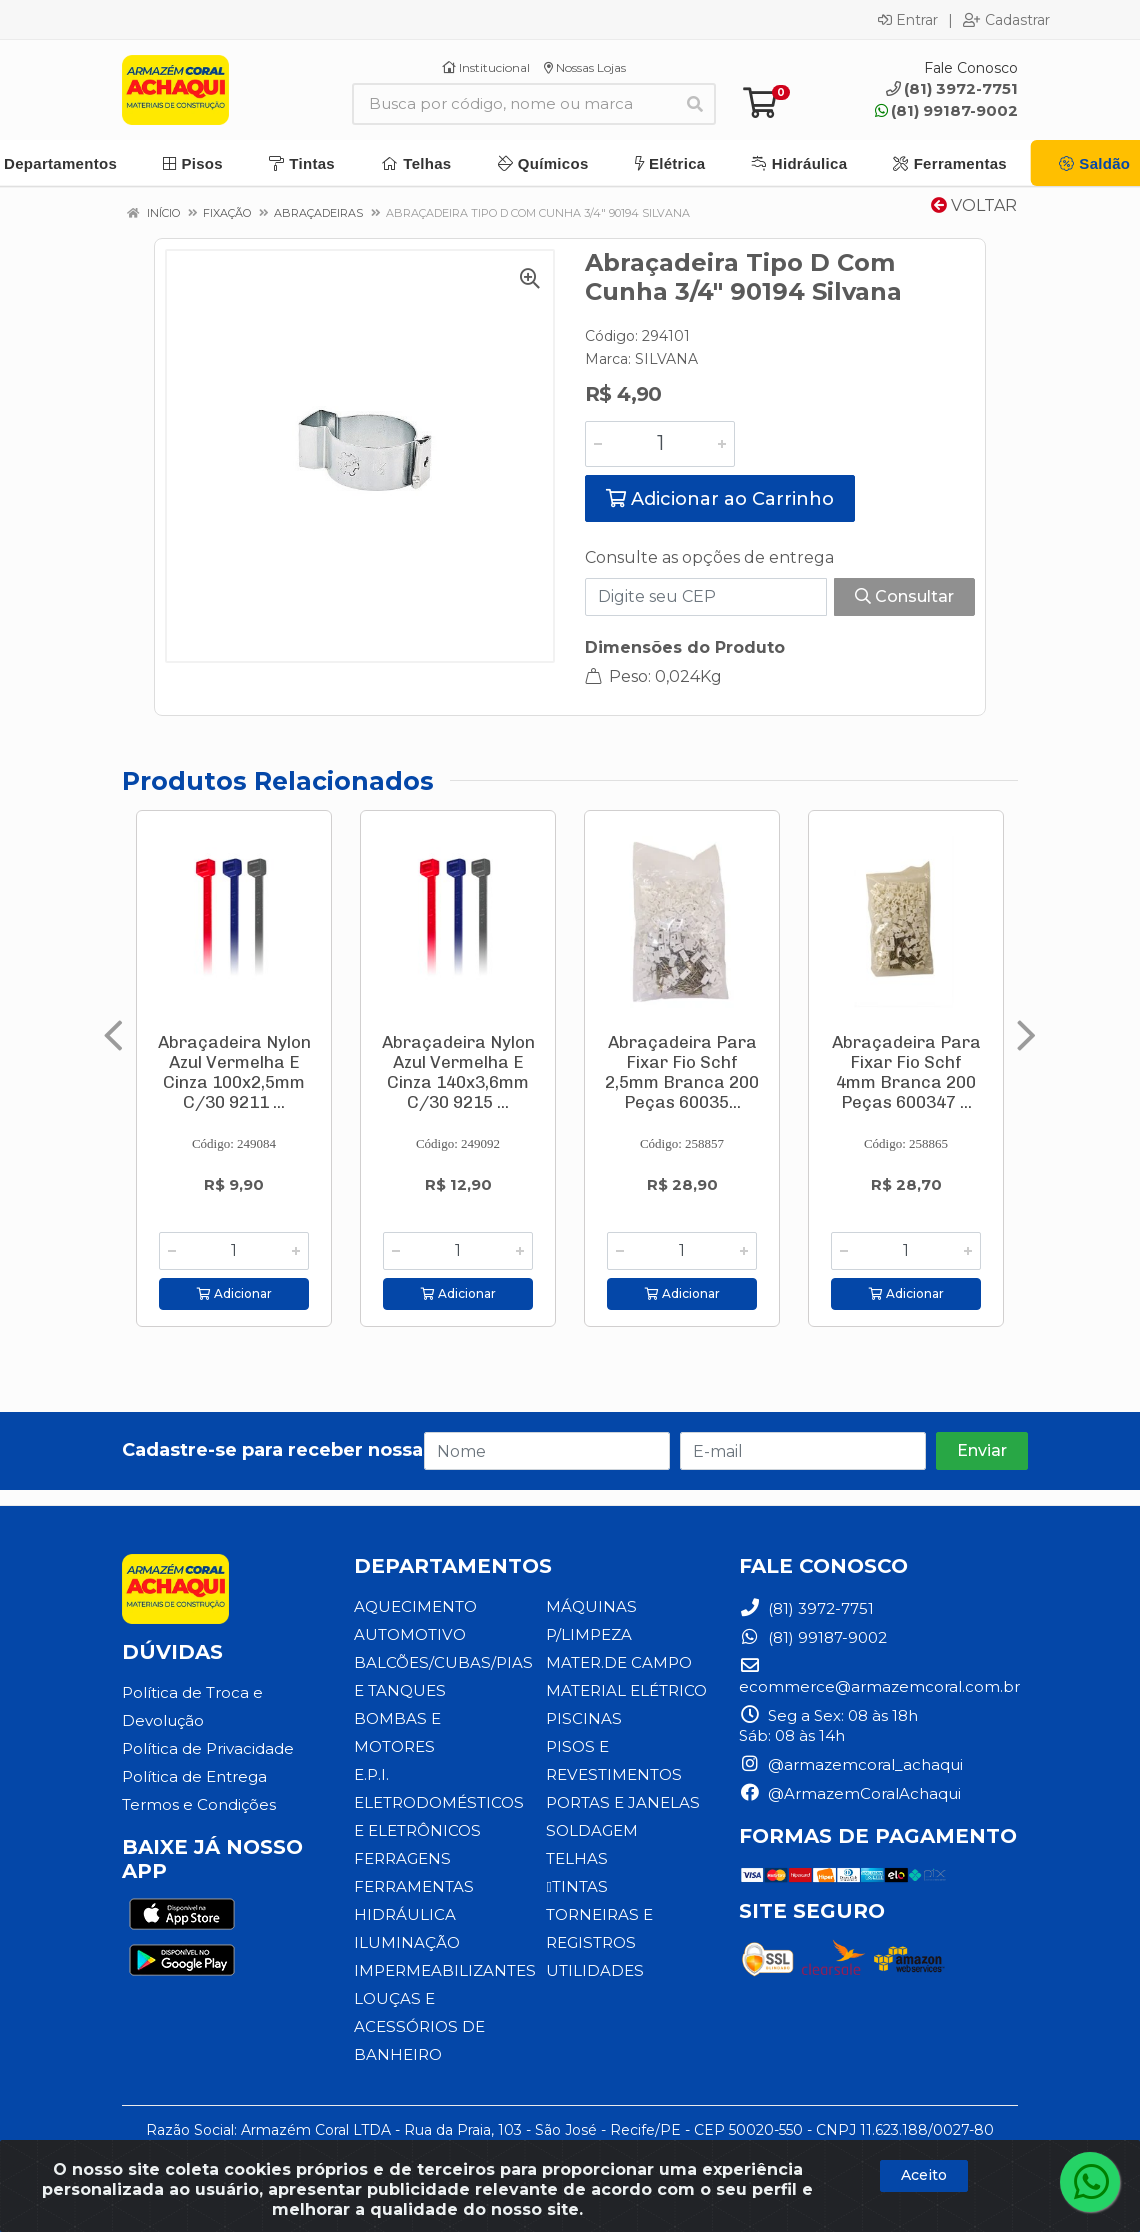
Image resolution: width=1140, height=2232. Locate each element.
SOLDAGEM (591, 1830)
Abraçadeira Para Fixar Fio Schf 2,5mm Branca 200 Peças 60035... (682, 1072)
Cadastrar (1006, 20)
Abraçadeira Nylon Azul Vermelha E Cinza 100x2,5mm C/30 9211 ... (234, 1072)
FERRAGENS (402, 1858)
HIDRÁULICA (405, 1914)
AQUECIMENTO (415, 1606)
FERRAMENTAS (413, 1886)
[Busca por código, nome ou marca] (513, 104)
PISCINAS (583, 1718)
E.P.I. (371, 1774)
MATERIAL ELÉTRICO (626, 1690)
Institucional (486, 67)
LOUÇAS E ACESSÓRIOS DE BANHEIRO (418, 2026)
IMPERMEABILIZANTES (444, 1970)
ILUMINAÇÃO (407, 1942)
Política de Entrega (194, 1776)
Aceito (924, 2175)
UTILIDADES (594, 1970)
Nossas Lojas (585, 67)
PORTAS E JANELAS (622, 1802)
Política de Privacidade (208, 1748)
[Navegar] (113, 1036)
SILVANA (666, 359)
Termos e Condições (199, 1804)
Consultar (904, 596)
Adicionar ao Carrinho (720, 499)
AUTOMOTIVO (409, 1634)
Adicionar (234, 1293)
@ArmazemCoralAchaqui (850, 1793)
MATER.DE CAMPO (619, 1662)
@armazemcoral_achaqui (851, 1764)
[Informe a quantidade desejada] (660, 444)
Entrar (908, 20)
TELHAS (576, 1858)
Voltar (974, 205)
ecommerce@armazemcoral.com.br (879, 1676)
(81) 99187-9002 (946, 110)
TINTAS (576, 1886)
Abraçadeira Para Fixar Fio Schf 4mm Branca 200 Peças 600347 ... (906, 1072)
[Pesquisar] (695, 104)
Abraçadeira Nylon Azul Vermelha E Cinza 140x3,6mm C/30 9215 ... (458, 1072)
